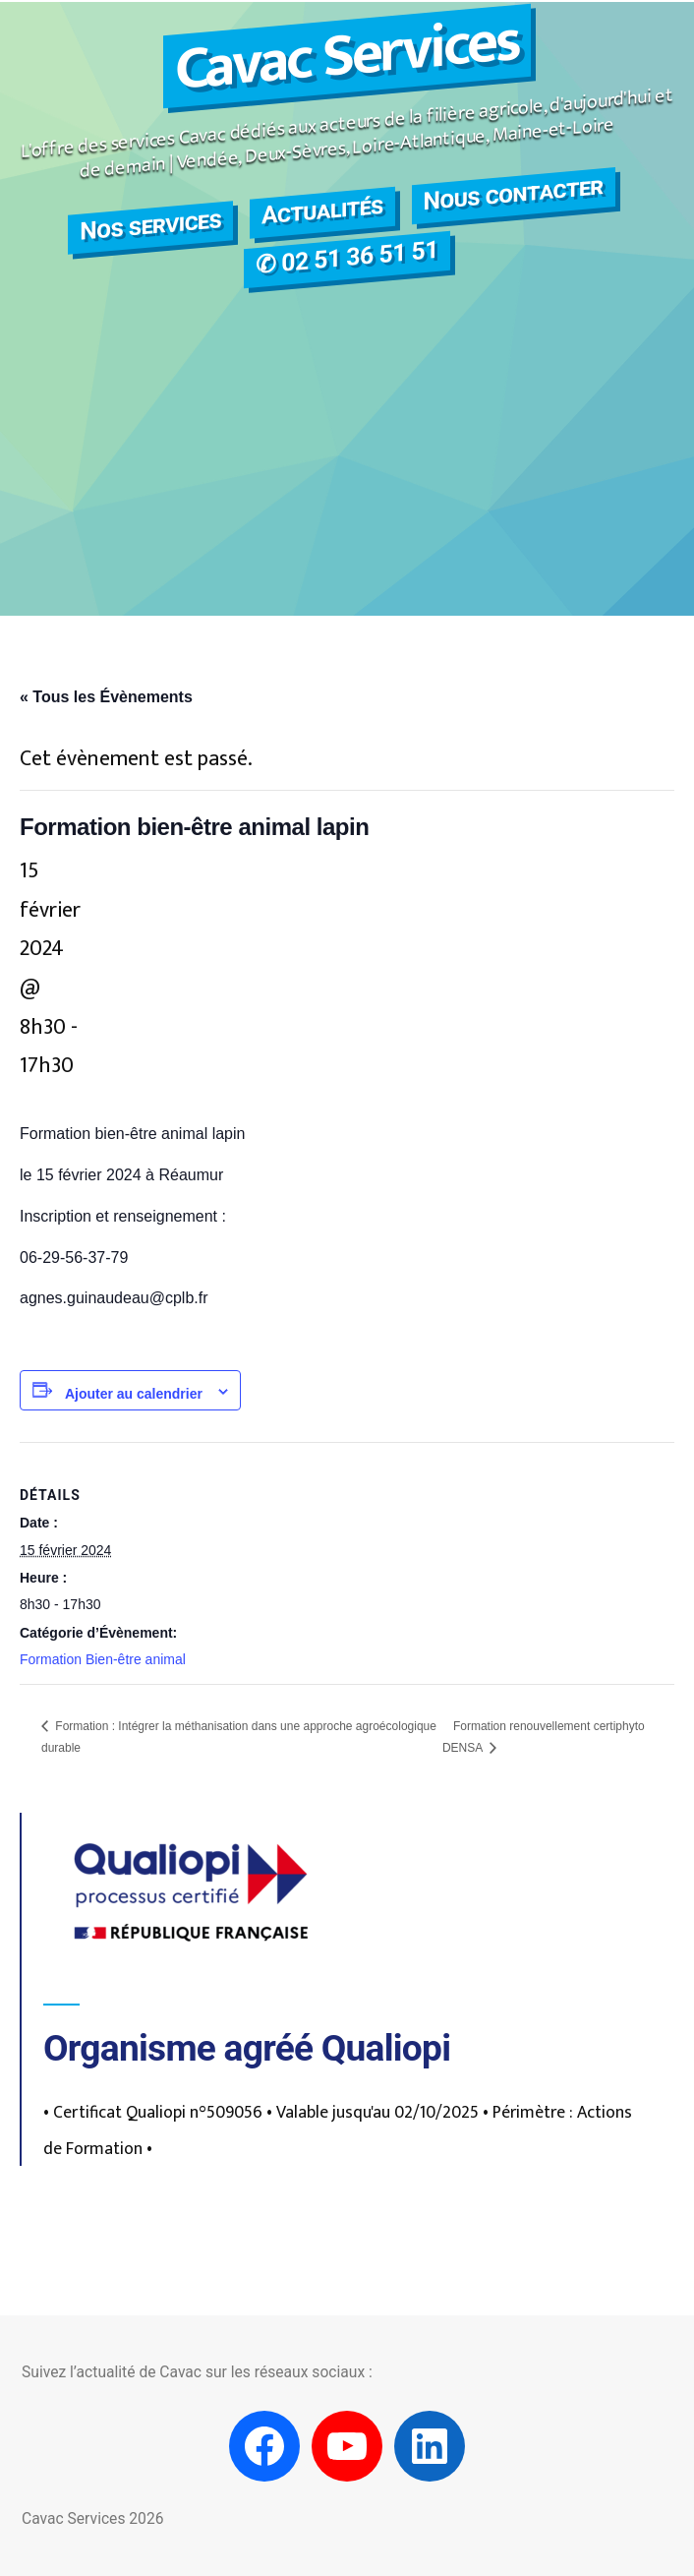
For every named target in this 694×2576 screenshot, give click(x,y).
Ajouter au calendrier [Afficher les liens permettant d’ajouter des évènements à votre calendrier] (133, 1394)
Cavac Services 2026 (92, 2518)
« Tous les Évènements (106, 697)
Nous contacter (514, 193)
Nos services (150, 225)
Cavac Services (347, 56)
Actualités (322, 209)
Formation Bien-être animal (103, 1659)
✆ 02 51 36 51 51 (347, 257)
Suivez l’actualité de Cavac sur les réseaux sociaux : (197, 2372)
